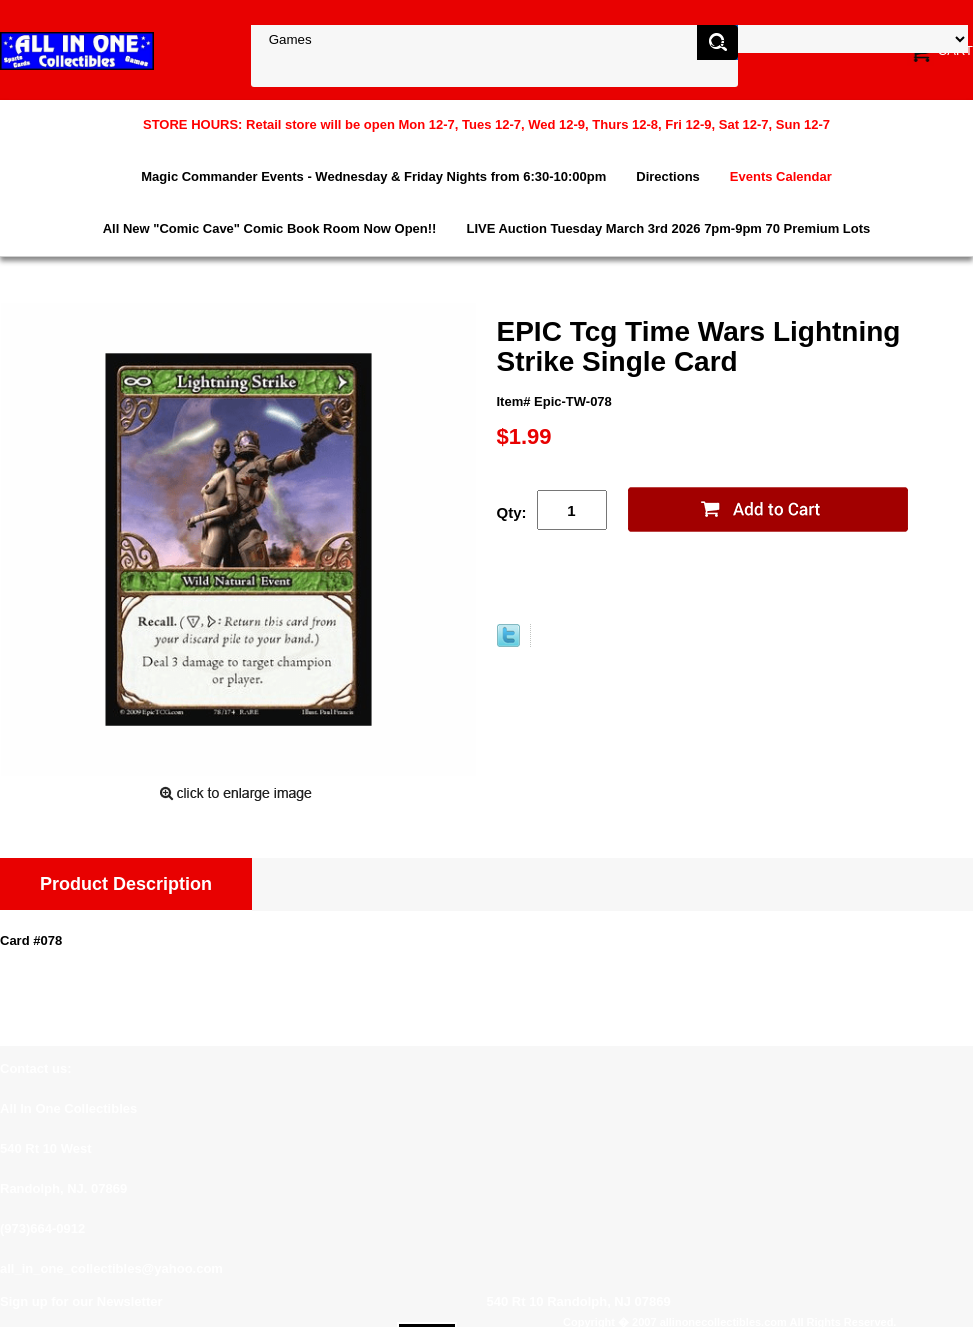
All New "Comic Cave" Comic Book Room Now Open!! (270, 228)
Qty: (512, 512)
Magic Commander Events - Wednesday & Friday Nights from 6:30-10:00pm (373, 176)
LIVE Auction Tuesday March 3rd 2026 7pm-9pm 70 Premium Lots (668, 228)
